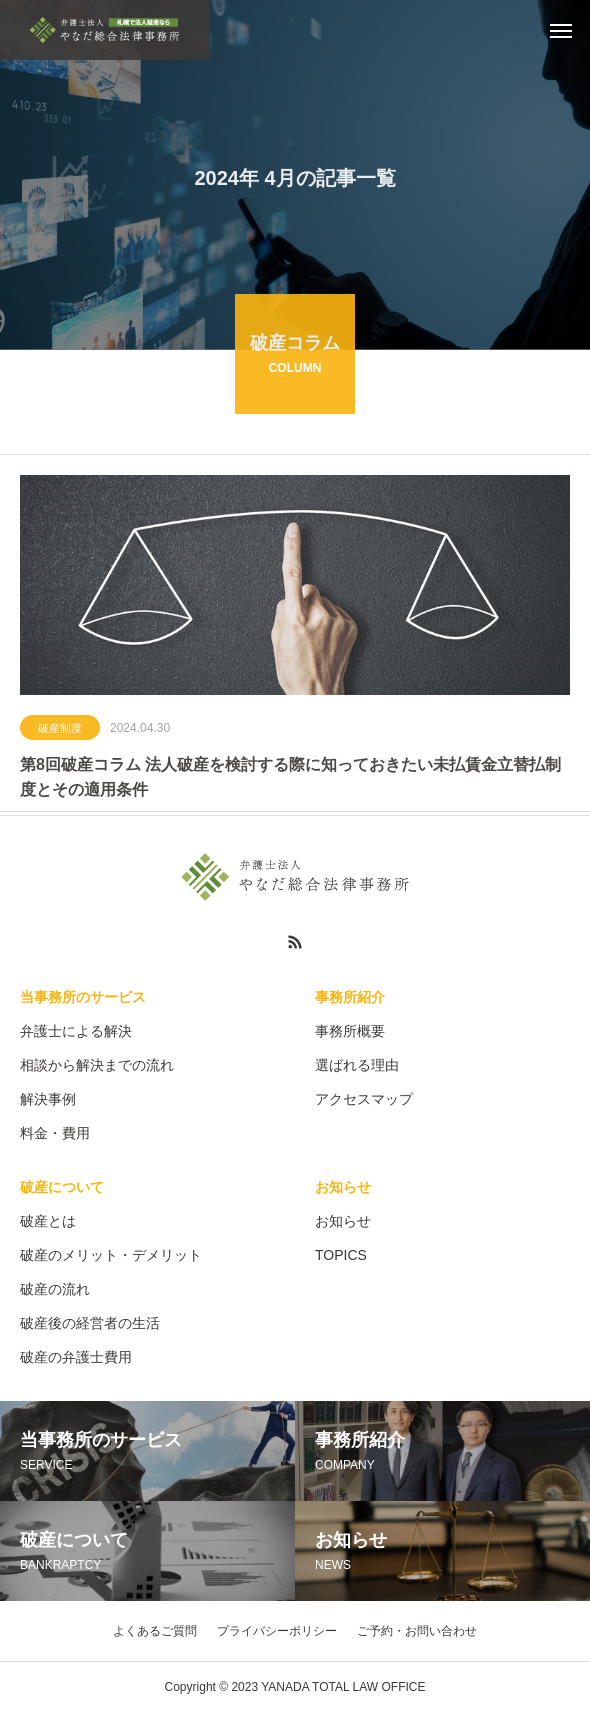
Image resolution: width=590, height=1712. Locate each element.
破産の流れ (55, 1289)
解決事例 (48, 1099)
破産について (62, 1187)
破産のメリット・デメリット (111, 1255)
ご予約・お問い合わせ (417, 1631)
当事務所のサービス (83, 997)
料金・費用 (55, 1133)
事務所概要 (350, 1031)
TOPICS (341, 1255)
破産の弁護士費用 (76, 1357)
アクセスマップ (364, 1099)
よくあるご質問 (155, 1631)
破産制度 (60, 730)
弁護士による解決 (76, 1031)
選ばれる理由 (357, 1065)
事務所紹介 (350, 997)
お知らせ (343, 1187)
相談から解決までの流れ (97, 1065)
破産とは (48, 1221)
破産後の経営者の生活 (90, 1323)
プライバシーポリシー (277, 1631)
